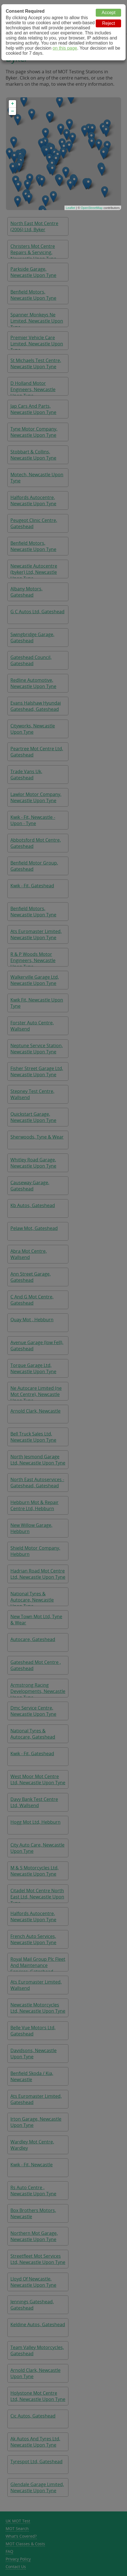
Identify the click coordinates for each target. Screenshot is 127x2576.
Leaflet (70, 207)
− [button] (12, 111)
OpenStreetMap (92, 207)
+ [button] (12, 103)
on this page (65, 48)
